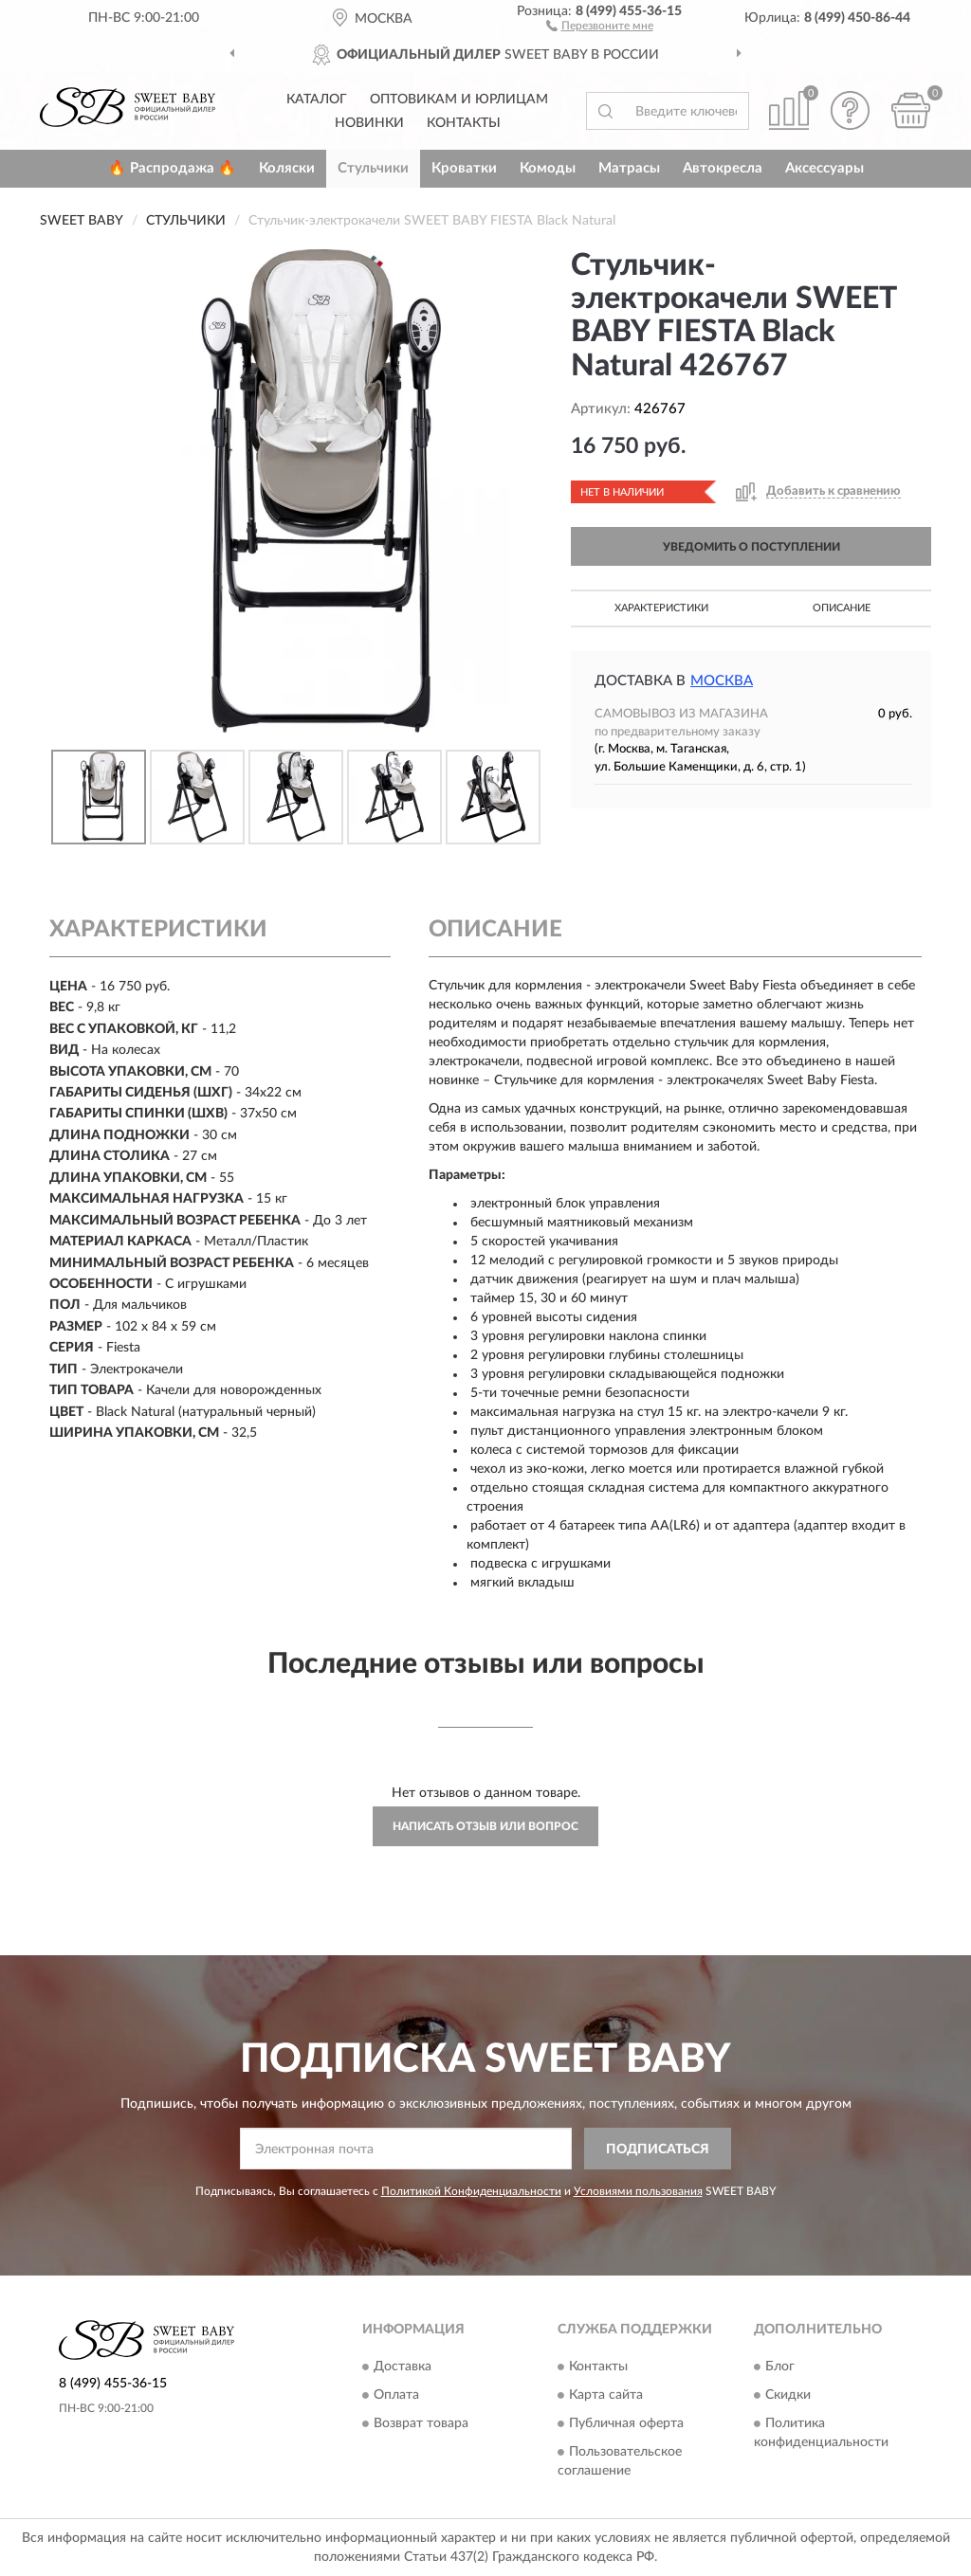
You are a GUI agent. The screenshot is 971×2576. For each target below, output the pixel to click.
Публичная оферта (626, 2423)
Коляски (287, 168)
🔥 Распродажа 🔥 (172, 168)
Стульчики (373, 168)
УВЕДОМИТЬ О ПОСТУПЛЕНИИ (751, 547)
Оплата (396, 2395)
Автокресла (722, 168)
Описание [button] (841, 608)
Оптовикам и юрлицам (459, 99)
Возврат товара (421, 2423)
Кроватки (464, 168)
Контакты (464, 123)
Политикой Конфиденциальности (471, 2191)
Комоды (548, 168)
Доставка (402, 2366)
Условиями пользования (638, 2191)
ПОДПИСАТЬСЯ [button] (657, 2149)
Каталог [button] (316, 99)
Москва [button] (721, 681)
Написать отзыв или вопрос (485, 1826)
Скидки (788, 2395)
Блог (780, 2366)
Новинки (369, 123)
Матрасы (629, 168)
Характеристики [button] (661, 608)
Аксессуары (824, 168)
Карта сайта (606, 2395)
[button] (599, 24)
